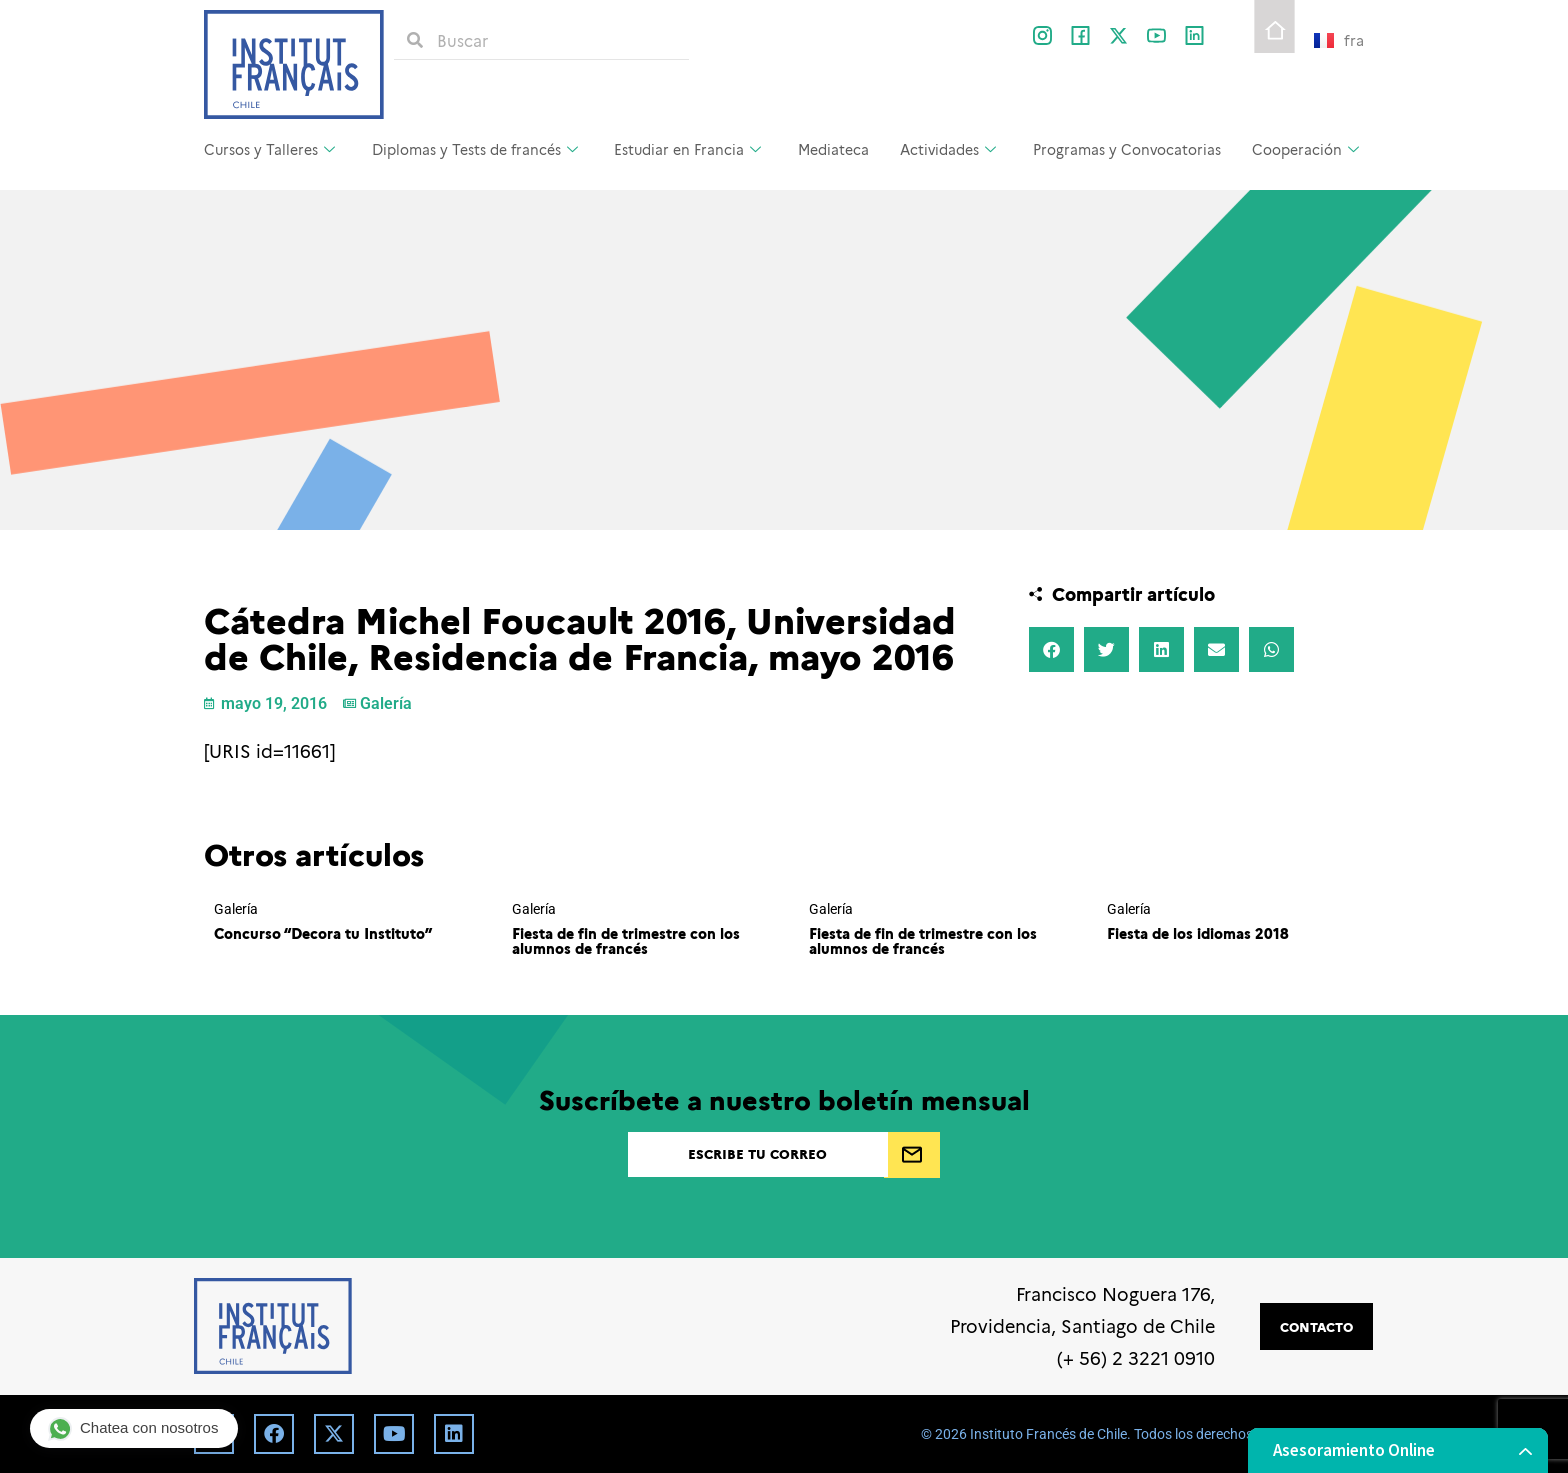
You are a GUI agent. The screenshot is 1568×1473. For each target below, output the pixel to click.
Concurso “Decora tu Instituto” (323, 933)
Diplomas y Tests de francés (477, 149)
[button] (1051, 649)
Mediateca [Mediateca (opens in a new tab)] (833, 149)
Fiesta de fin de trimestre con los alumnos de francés (626, 940)
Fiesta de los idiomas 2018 (1198, 933)
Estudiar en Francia (690, 149)
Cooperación (1308, 149)
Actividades (950, 149)
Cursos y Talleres (272, 149)
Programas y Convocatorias (1127, 149)
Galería (386, 703)
